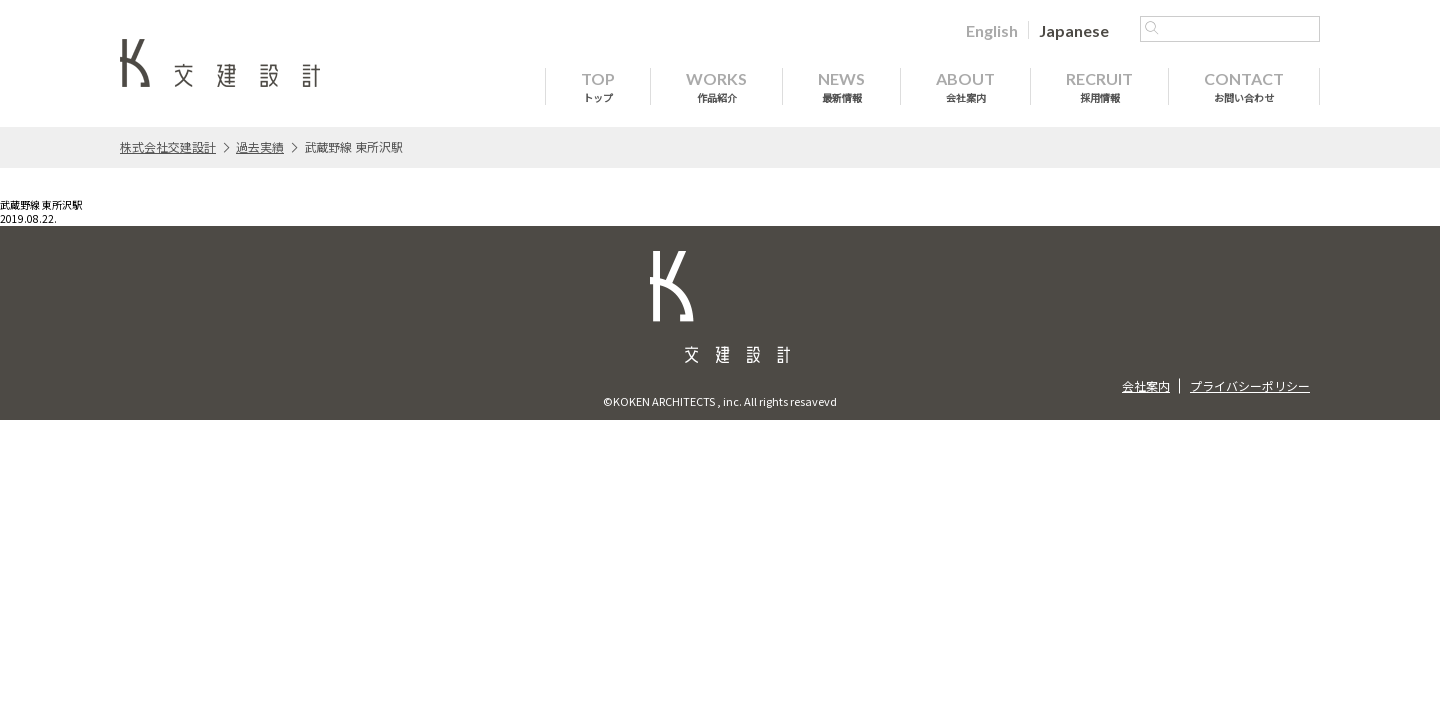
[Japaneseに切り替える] (1074, 30)
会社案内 (1146, 385)
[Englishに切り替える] (992, 30)
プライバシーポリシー (1250, 385)
